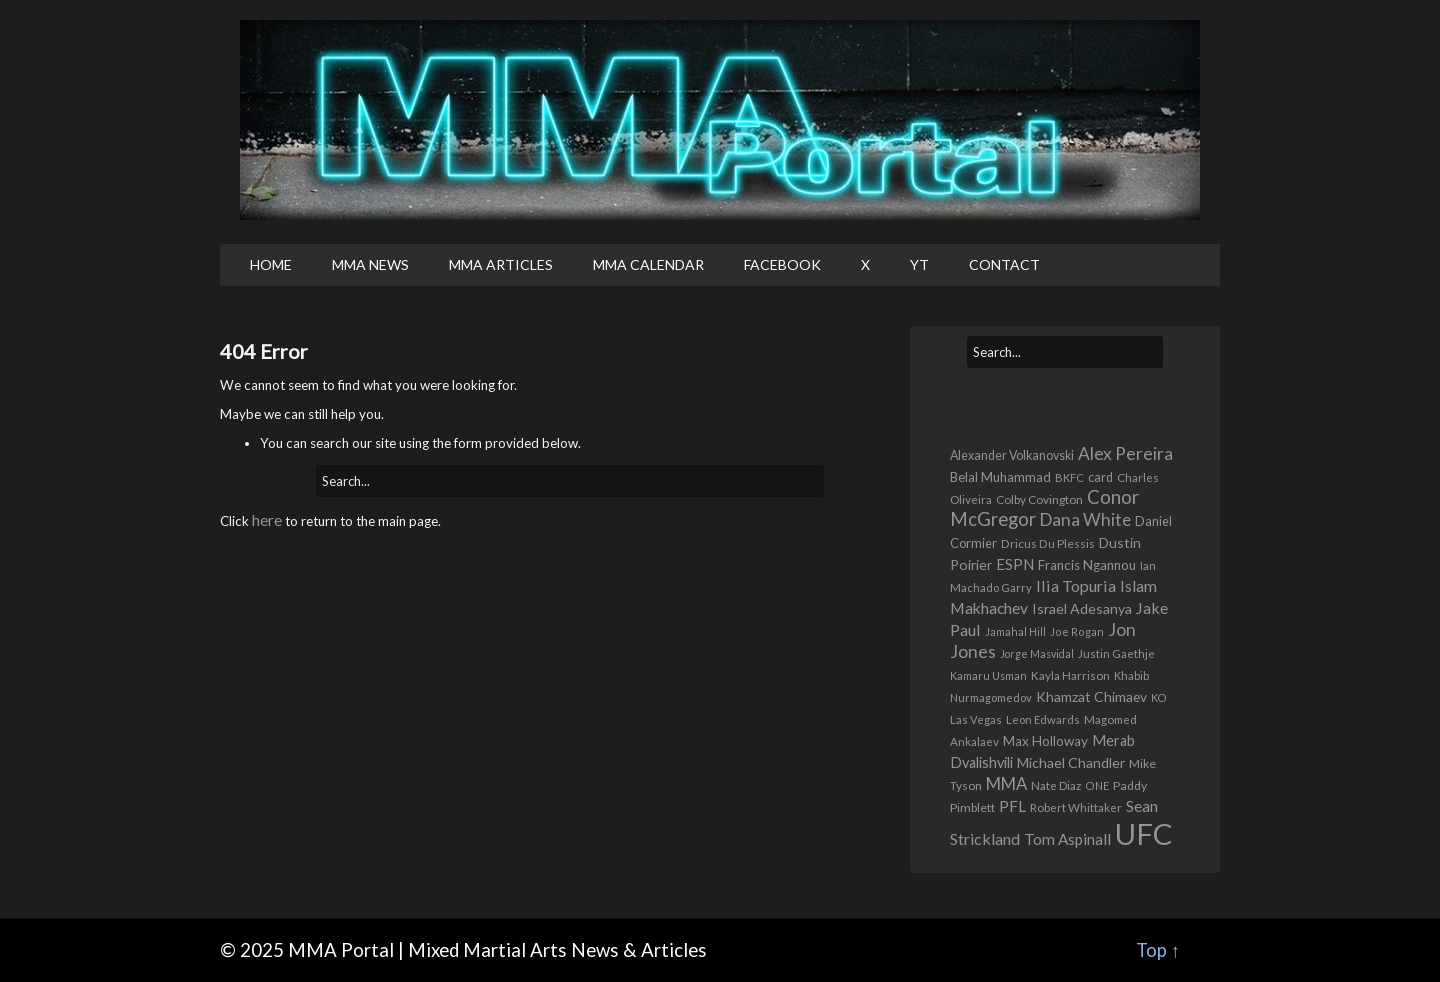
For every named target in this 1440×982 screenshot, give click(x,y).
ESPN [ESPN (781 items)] (1015, 564)
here (267, 519)
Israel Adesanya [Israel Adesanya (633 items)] (1082, 608)
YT (919, 264)
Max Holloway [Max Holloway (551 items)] (1045, 741)
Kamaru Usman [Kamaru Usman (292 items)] (988, 675)
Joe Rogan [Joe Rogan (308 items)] (1077, 631)
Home (271, 264)
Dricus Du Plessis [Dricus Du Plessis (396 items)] (1048, 543)
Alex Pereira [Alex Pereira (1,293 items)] (1125, 453)
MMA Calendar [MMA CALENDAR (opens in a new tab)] (648, 264)
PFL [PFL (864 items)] (1012, 806)
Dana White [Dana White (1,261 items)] (1085, 519)
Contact (1004, 264)
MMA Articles (501, 264)
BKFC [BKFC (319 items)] (1069, 477)
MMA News (370, 264)
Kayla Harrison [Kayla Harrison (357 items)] (1070, 675)
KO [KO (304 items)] (1158, 697)
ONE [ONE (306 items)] (1097, 785)
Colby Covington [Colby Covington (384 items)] (1039, 499)
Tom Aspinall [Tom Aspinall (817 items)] (1067, 839)
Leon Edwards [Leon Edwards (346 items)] (1043, 719)
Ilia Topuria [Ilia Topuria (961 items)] (1076, 585)
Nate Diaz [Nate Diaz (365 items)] (1056, 785)
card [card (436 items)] (1100, 477)
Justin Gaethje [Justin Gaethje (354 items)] (1116, 653)
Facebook (782, 264)
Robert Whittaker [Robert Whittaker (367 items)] (1076, 807)
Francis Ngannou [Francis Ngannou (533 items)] (1087, 565)
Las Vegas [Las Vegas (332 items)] (976, 719)
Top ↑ (1158, 950)
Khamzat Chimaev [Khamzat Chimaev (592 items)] (1091, 696)
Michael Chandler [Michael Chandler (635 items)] (1071, 762)
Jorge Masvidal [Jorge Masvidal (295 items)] (1037, 653)
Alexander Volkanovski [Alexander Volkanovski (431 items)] (1012, 455)
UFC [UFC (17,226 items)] (1144, 833)
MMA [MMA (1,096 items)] (1006, 784)
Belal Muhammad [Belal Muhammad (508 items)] (1000, 477)
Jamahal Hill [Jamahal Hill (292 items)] (1015, 631)
